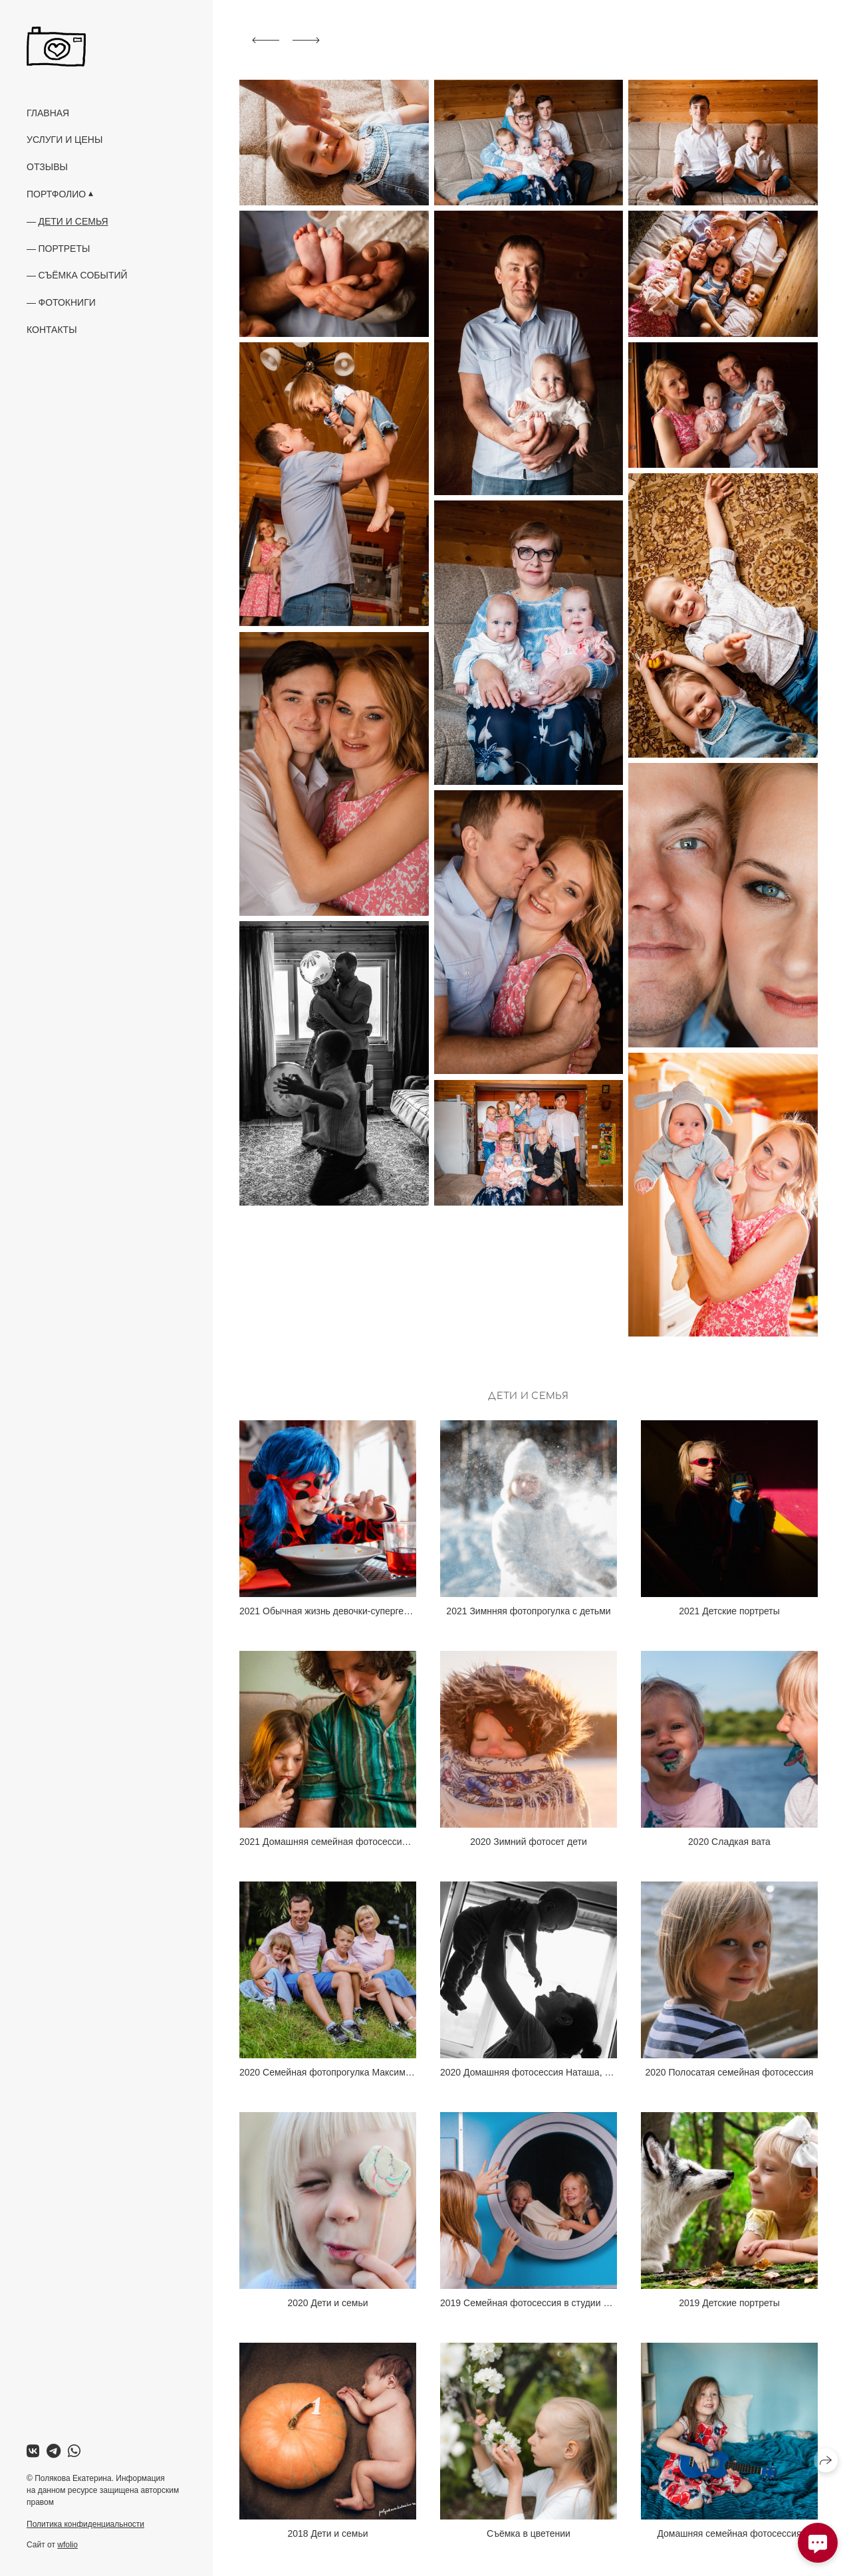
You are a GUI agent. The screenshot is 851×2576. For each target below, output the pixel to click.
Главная (48, 113)
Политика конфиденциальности (85, 2524)
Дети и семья (73, 221)
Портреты (64, 248)
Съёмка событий (83, 275)
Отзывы (47, 166)
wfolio (67, 2544)
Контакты (52, 329)
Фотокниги (67, 302)
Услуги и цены (64, 139)
